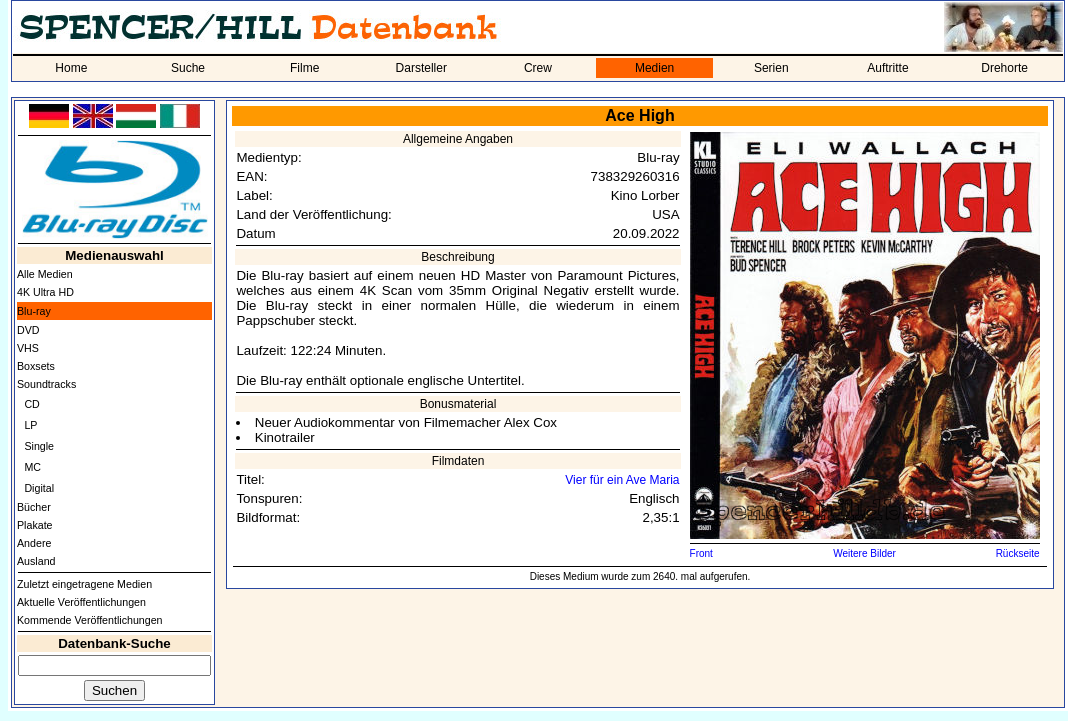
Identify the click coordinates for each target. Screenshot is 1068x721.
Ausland (36, 561)
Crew (538, 68)
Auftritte (887, 68)
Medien (654, 68)
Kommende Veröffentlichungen (90, 620)
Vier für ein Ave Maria (622, 480)
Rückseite (1018, 553)
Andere (34, 543)
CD (31, 404)
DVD (28, 330)
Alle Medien (45, 274)
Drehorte (1004, 68)
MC (32, 467)
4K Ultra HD (45, 292)
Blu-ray (34, 311)
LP (30, 425)
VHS (28, 348)
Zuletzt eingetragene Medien (84, 584)
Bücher (34, 507)
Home (71, 68)
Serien (771, 68)
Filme (304, 68)
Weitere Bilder (864, 553)
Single (39, 446)
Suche (188, 68)
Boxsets (36, 366)
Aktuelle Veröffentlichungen (81, 602)
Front (701, 553)
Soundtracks (46, 384)
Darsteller (421, 68)
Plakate (35, 525)
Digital (39, 488)
